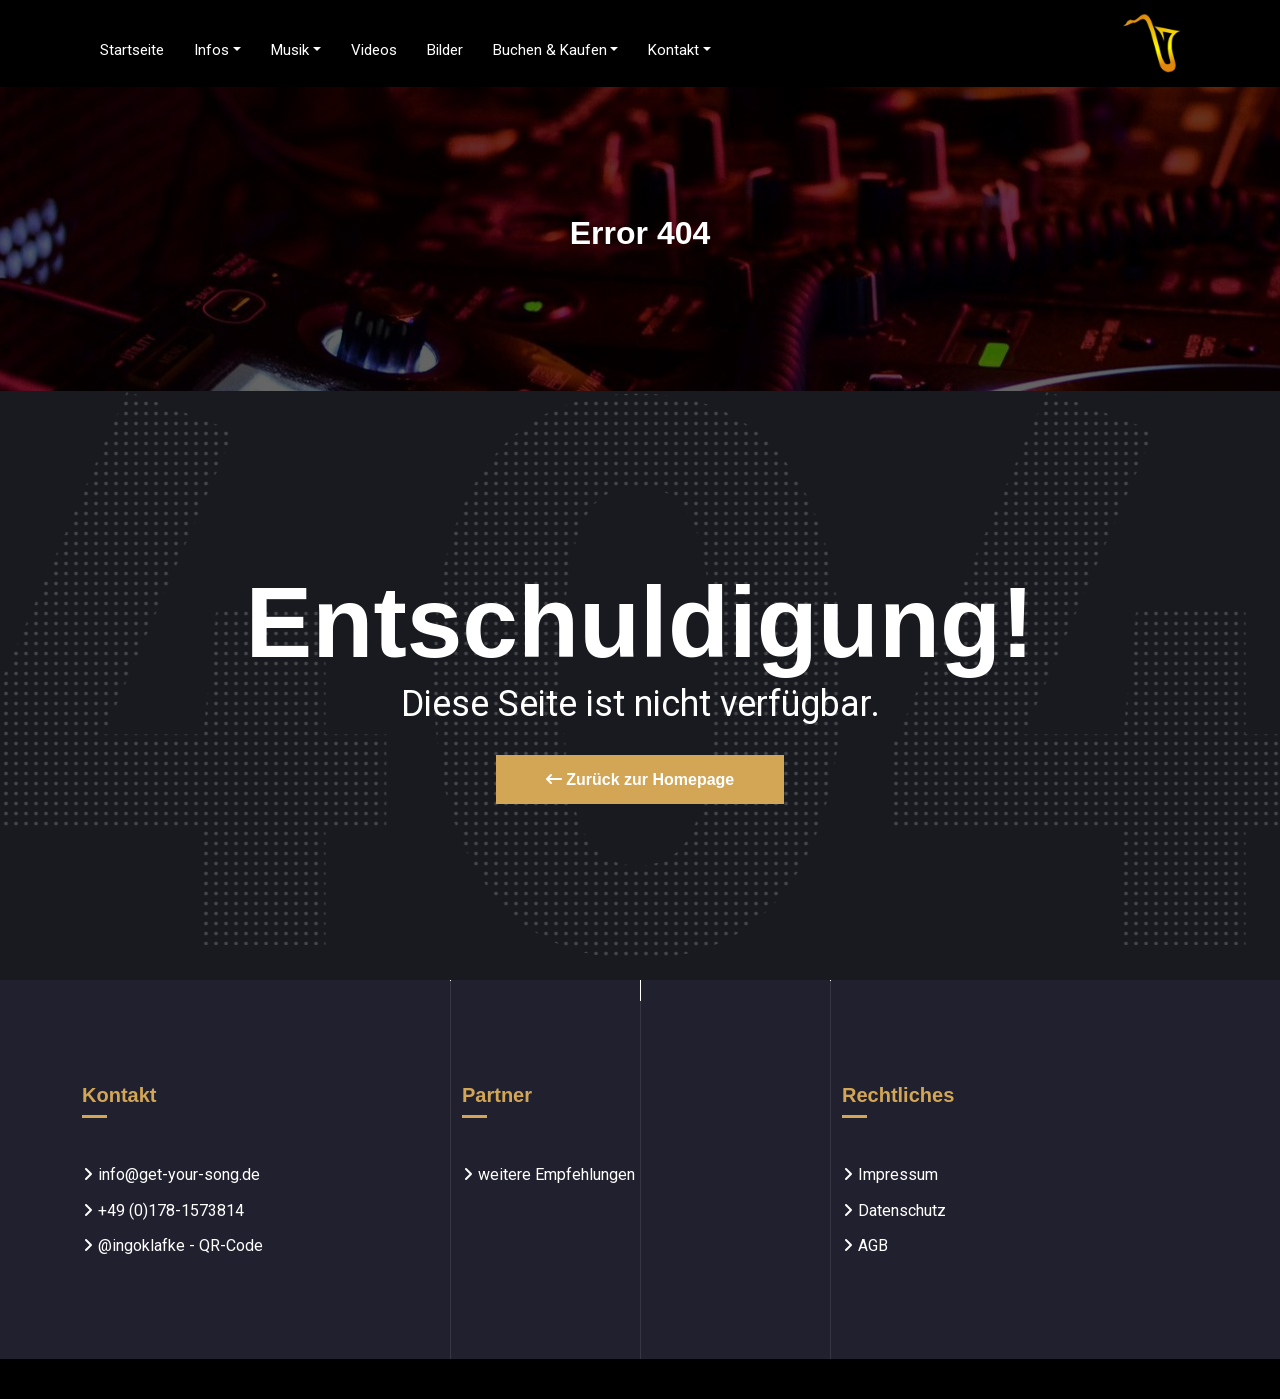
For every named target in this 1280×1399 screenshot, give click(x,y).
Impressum (898, 1174)
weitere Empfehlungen (556, 1174)
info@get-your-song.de (179, 1174)
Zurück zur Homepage (640, 779)
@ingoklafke (141, 1245)
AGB (873, 1245)
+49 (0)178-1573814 (171, 1210)
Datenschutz (902, 1210)
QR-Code (231, 1245)
